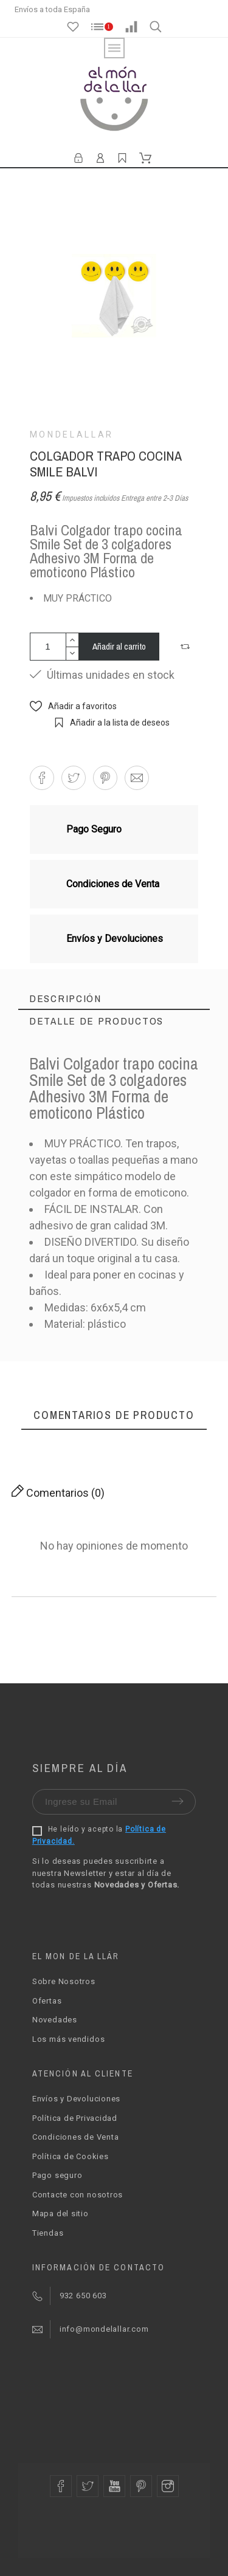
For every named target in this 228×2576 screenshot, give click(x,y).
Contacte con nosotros (77, 2194)
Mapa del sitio (60, 2213)
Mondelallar (72, 434)
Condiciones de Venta (75, 2137)
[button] (187, 647)
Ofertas (46, 2000)
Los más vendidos (68, 2039)
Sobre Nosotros (63, 1981)
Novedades (54, 2019)
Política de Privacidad (74, 2118)
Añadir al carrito (119, 646)
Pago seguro (57, 2175)
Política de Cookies (70, 2156)
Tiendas (47, 2233)
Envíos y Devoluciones (76, 2098)
